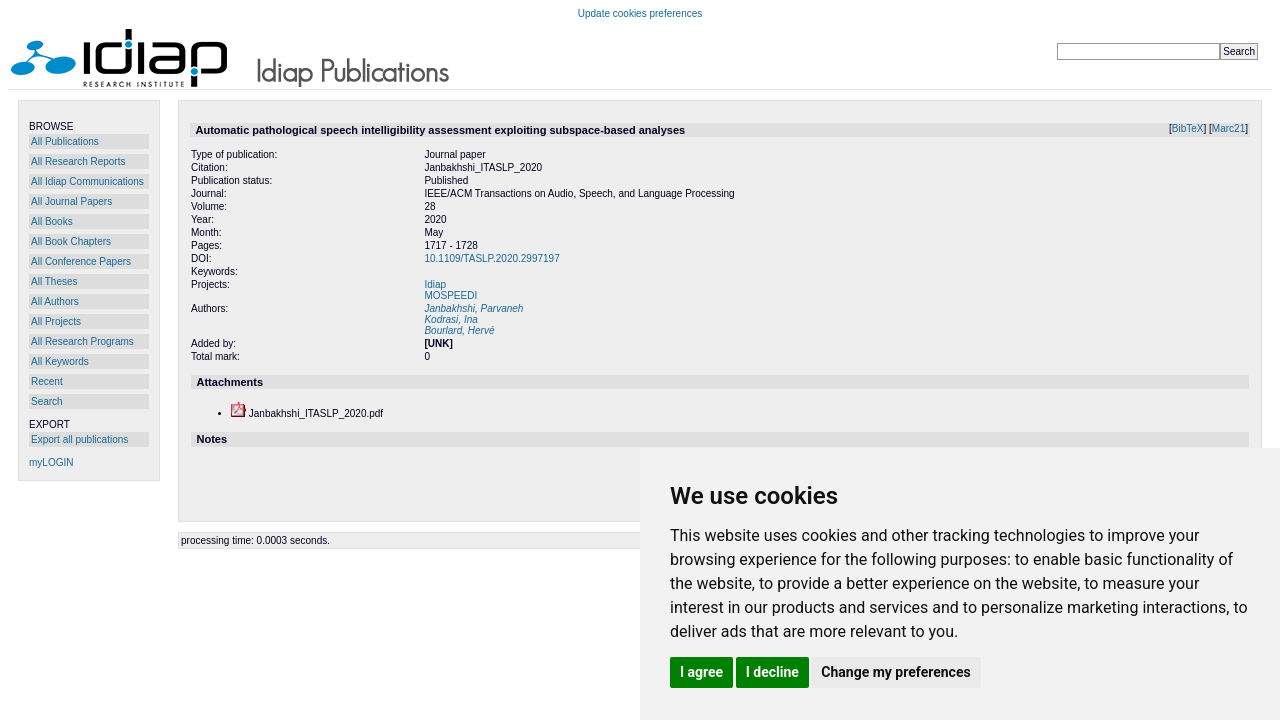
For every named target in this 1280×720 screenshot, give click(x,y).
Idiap (435, 284)
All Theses (54, 281)
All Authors (55, 301)
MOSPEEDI (450, 295)
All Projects (56, 321)
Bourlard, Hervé (459, 330)
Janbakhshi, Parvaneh (473, 308)
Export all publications (79, 439)
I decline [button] (772, 672)
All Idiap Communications (87, 181)
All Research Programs (82, 341)
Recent (47, 381)
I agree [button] (701, 672)
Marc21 (1228, 128)
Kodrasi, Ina (450, 319)
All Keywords (60, 361)
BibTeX (1188, 128)
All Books (52, 221)
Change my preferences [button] (895, 672)
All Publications (65, 141)
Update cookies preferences (640, 13)
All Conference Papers (81, 261)
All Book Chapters (71, 241)
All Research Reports (78, 161)
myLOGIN (51, 462)
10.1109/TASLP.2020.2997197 (491, 258)
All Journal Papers (71, 201)
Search (47, 401)
